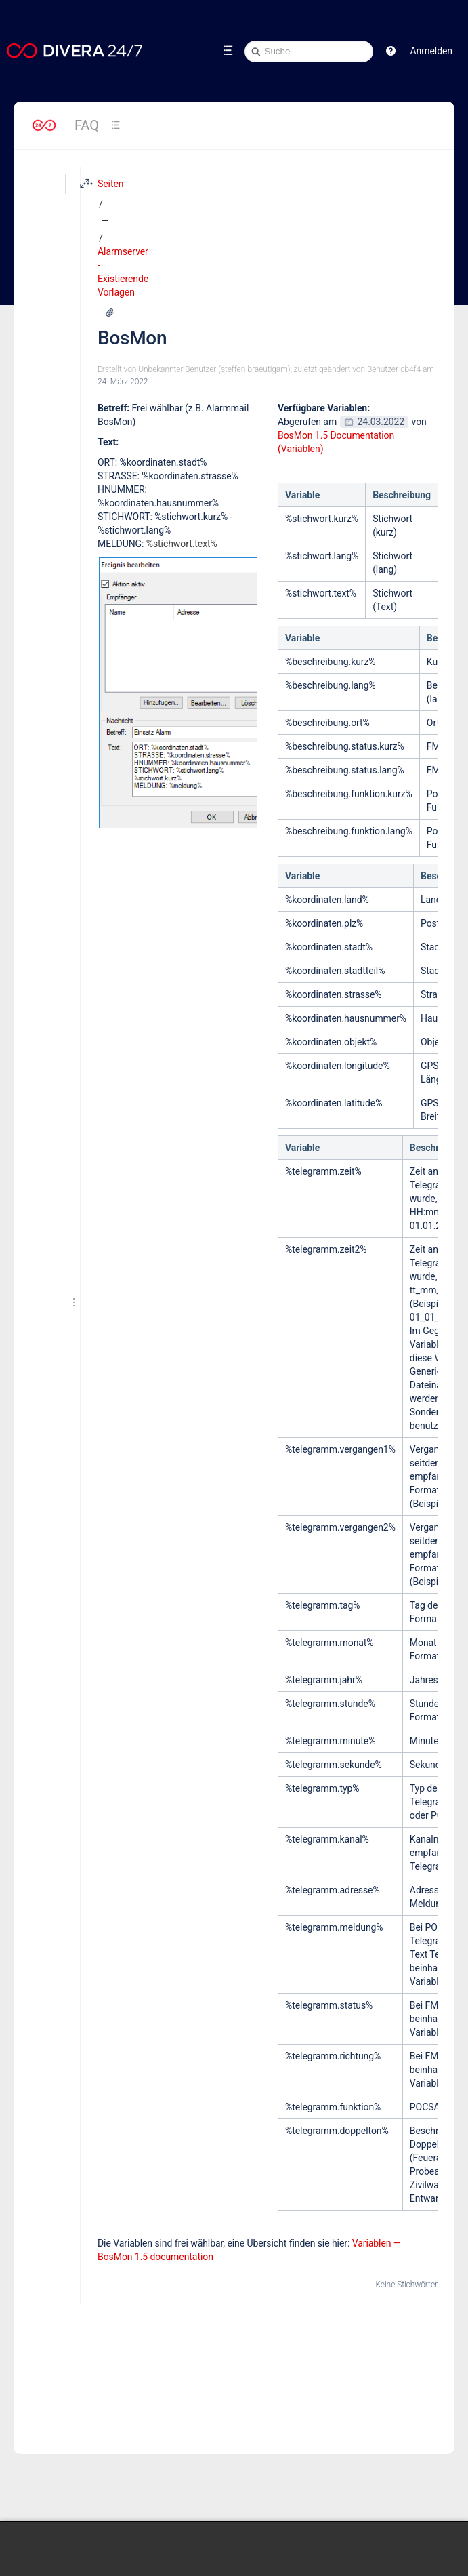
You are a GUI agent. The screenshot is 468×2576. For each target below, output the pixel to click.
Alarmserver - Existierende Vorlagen (226, 183)
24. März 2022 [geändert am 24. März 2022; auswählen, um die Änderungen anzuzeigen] (114, 253)
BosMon (123, 209)
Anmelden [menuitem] (431, 50)
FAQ (87, 125)
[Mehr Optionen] (368, 184)
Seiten (101, 183)
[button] (391, 50)
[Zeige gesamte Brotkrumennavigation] (132, 184)
